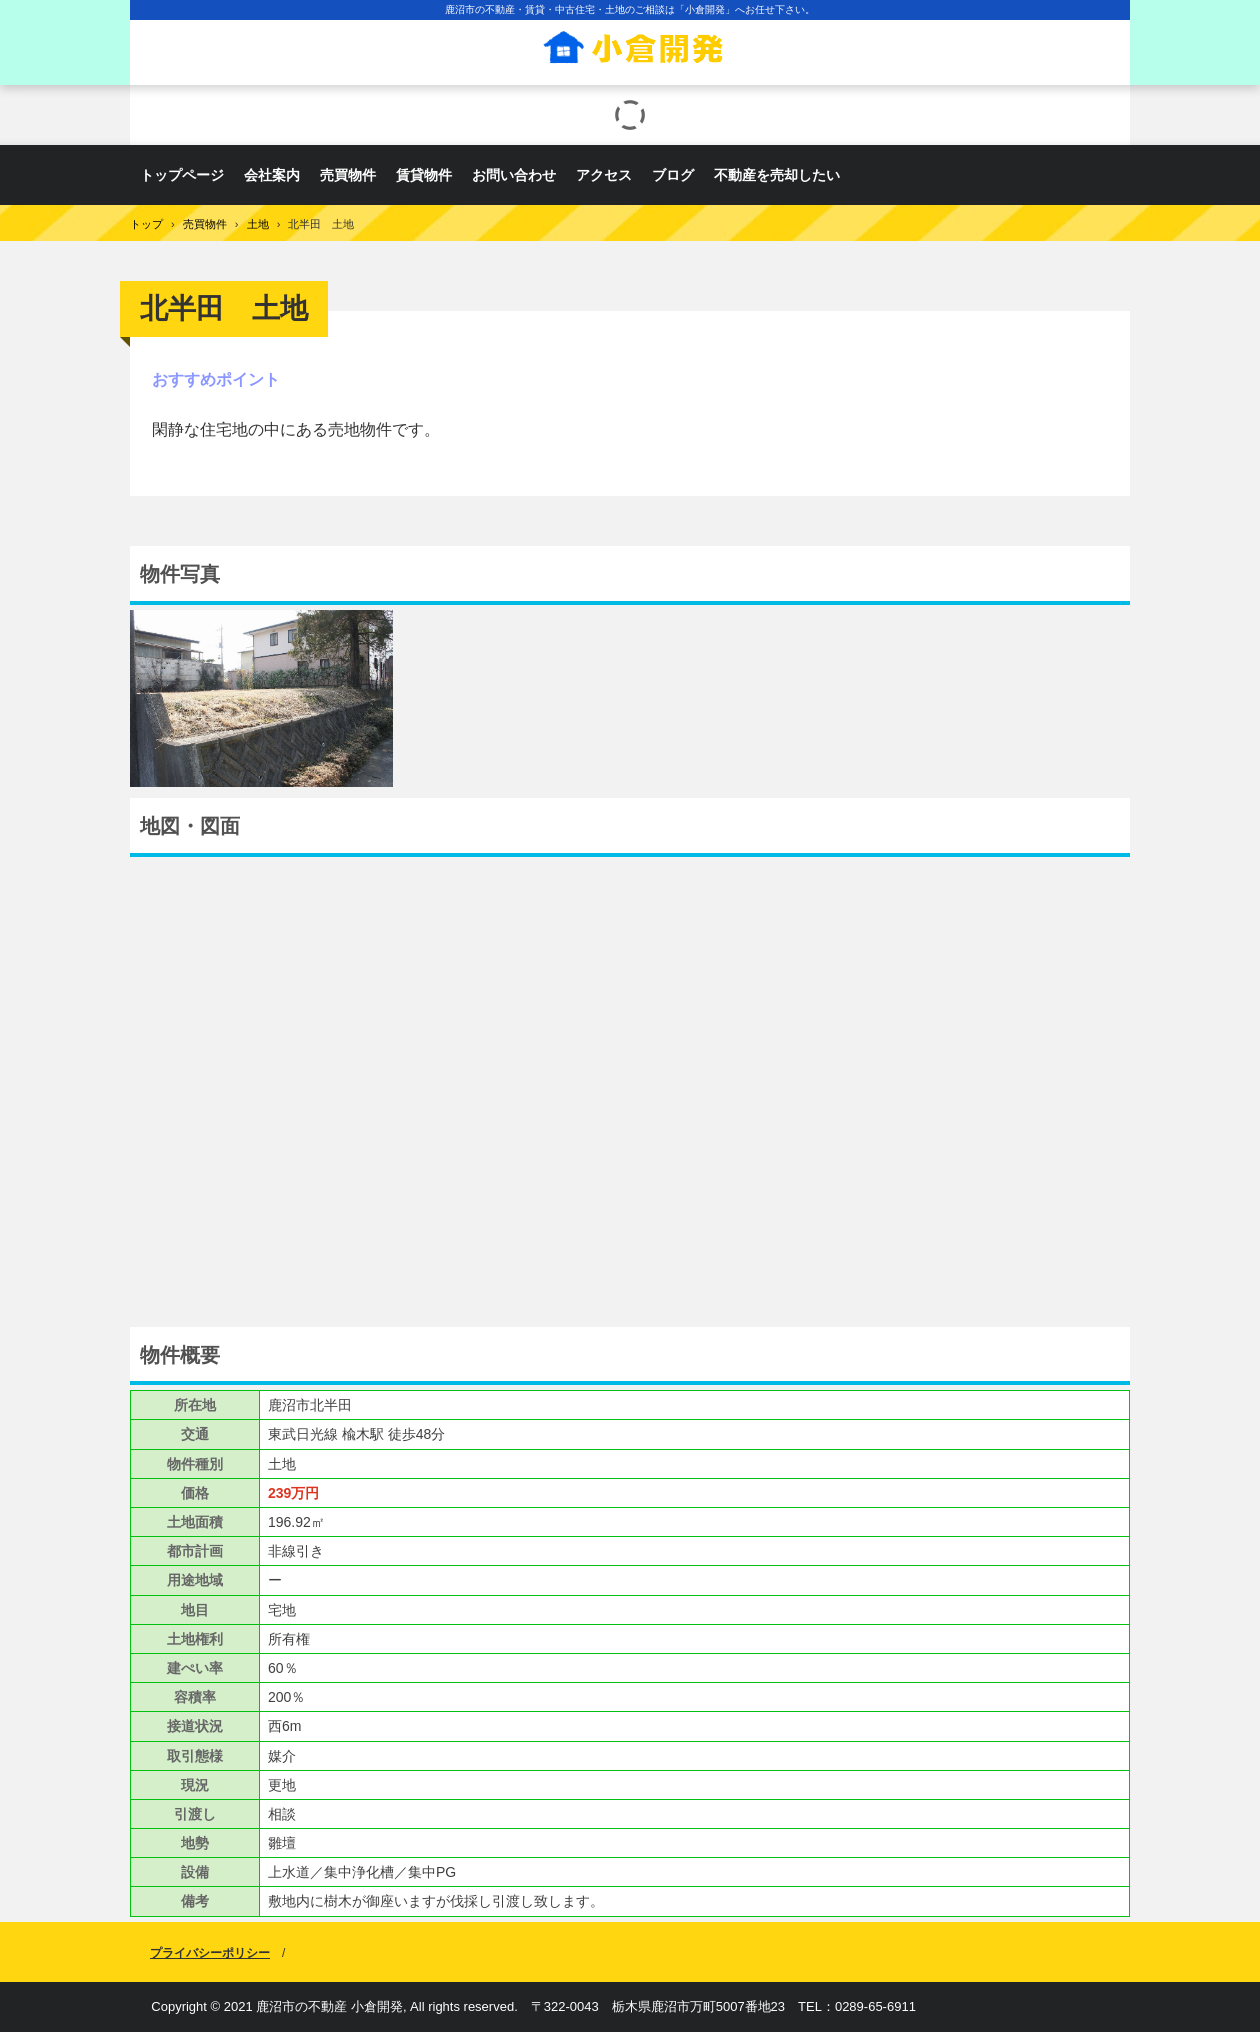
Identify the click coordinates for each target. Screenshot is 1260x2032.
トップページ (182, 175)
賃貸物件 (424, 175)
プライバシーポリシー (210, 1953)
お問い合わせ (514, 175)
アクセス (604, 175)
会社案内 (272, 175)
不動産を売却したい (777, 175)
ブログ (673, 175)
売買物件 (348, 175)
